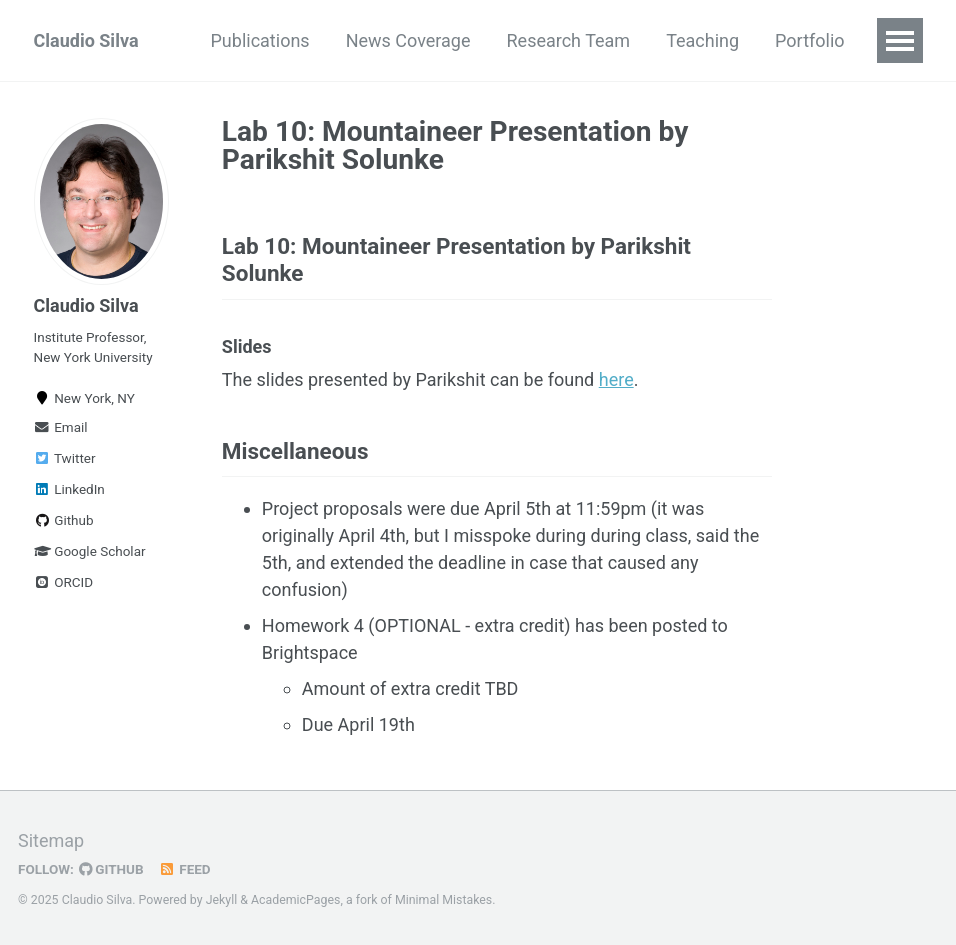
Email (61, 427)
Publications (260, 40)
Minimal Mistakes (443, 900)
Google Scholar (90, 551)
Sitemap (51, 840)
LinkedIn (69, 489)
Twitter (65, 458)
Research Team (569, 40)
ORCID (64, 582)
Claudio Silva (86, 40)
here (616, 379)
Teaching (702, 40)
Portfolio (809, 40)
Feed (185, 869)
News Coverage (408, 40)
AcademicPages (295, 900)
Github (64, 520)
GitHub (111, 869)
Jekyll (222, 900)
